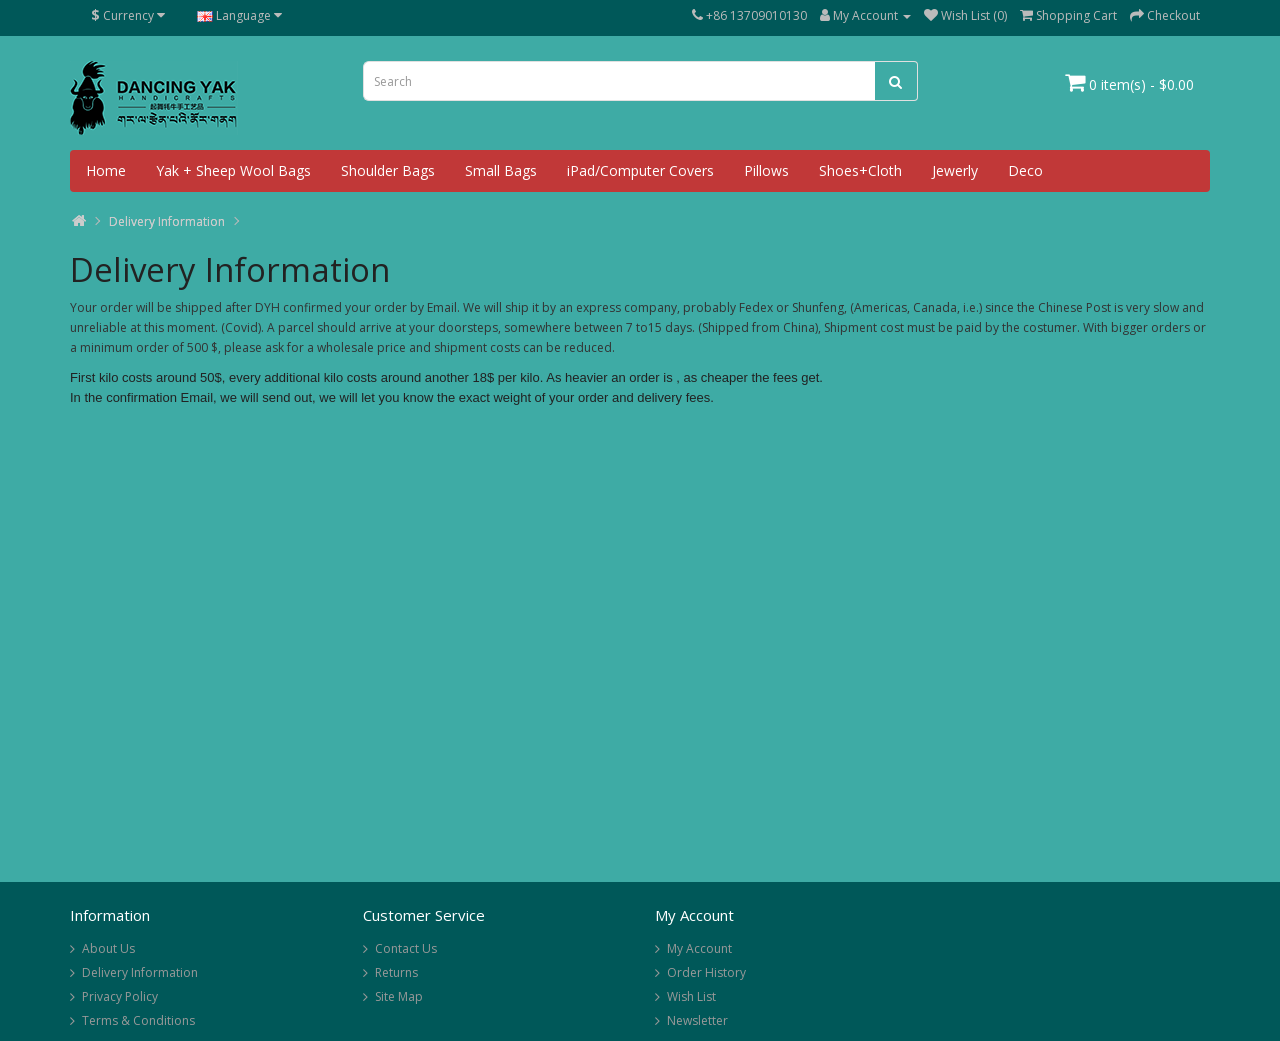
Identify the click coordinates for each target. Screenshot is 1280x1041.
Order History (706, 972)
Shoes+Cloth (860, 170)
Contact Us (406, 948)
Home (106, 170)
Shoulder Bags (388, 170)
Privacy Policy (120, 996)
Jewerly (955, 170)
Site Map (399, 996)
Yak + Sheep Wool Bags (233, 170)
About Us (108, 948)
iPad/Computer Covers (640, 170)
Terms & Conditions (138, 1020)
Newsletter (697, 1020)
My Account (699, 948)
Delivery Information (167, 221)
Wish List (691, 996)
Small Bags (501, 170)
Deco (1025, 170)
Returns (396, 972)
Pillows (766, 170)
